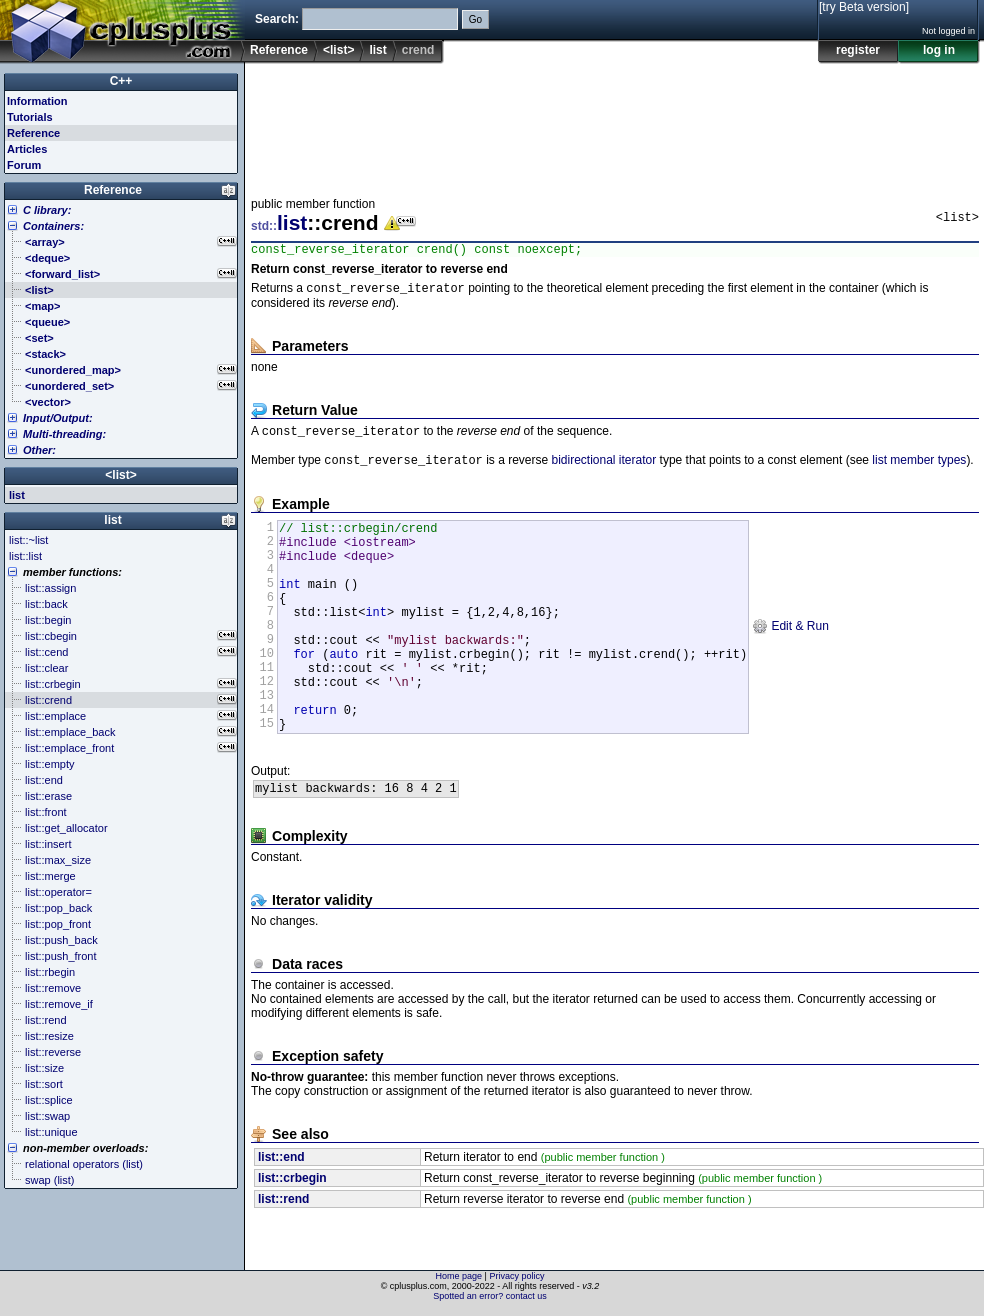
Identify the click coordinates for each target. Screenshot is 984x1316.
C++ (121, 81)
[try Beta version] (864, 7)
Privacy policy (516, 1281)
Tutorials (30, 117)
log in (939, 50)
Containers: (53, 226)
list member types (919, 469)
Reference (279, 50)
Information (37, 101)
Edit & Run (790, 658)
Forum (24, 165)
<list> (338, 50)
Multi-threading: (64, 434)
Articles (27, 149)
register (858, 50)
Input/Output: (58, 418)
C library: (47, 210)
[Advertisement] (313, 124)
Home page (459, 1281)
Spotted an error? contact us (490, 1301)
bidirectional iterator (603, 469)
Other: (39, 450)
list (377, 50)
